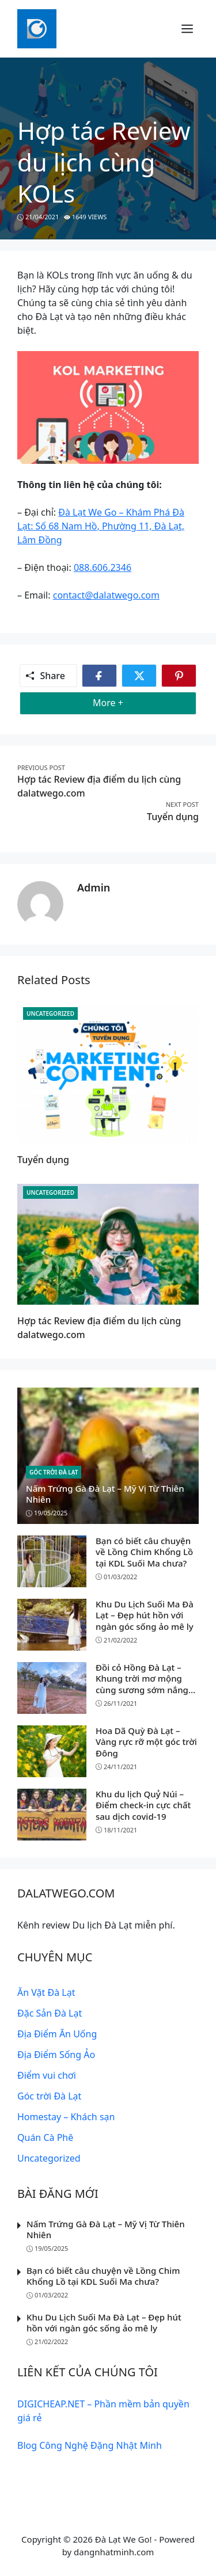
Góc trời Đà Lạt (53, 1472)
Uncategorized (50, 1013)
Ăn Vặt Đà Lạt (46, 1992)
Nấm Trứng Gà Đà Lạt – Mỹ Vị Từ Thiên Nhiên (105, 1494)
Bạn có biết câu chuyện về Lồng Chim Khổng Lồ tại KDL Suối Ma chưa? (144, 1552)
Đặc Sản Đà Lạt (49, 2013)
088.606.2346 (102, 567)
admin (93, 887)
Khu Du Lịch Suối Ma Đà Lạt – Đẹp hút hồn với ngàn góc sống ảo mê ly (145, 1615)
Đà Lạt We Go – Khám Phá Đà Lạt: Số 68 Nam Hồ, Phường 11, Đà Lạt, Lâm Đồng (100, 526)
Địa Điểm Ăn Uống (57, 2034)
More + (125, 702)
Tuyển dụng (173, 816)
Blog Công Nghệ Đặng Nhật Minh (89, 2445)
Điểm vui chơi (46, 2075)
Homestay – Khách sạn (66, 2116)
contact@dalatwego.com (106, 595)
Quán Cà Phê (45, 2137)
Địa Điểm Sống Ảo (56, 2054)
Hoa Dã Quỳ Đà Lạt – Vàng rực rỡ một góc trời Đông (146, 1742)
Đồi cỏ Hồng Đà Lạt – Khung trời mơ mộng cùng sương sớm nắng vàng (142, 1684)
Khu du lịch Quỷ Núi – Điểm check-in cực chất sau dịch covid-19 (143, 1805)
